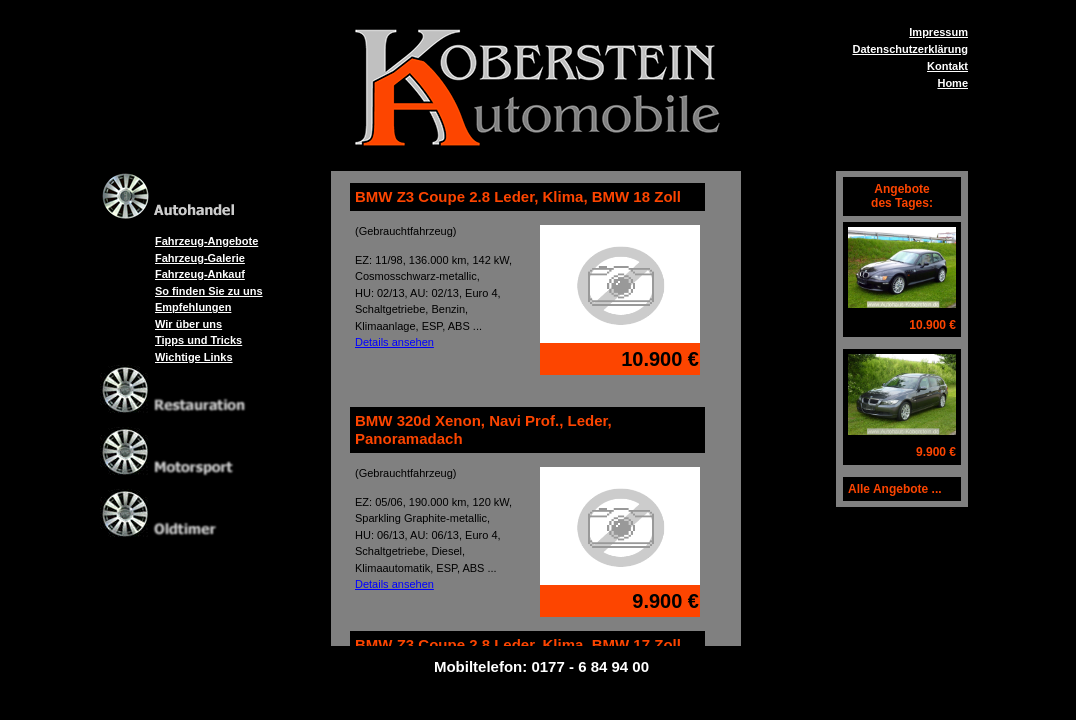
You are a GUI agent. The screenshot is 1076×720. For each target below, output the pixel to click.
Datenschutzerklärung (910, 49)
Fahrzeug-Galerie (200, 258)
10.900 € (932, 325)
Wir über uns (188, 324)
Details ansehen (394, 342)
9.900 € (936, 452)
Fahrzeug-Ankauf (200, 274)
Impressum (938, 32)
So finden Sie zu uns (209, 291)
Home (952, 83)
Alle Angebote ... (895, 489)
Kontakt (947, 66)
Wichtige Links (194, 357)
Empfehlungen (193, 307)
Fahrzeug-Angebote (206, 241)
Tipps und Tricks (198, 340)
